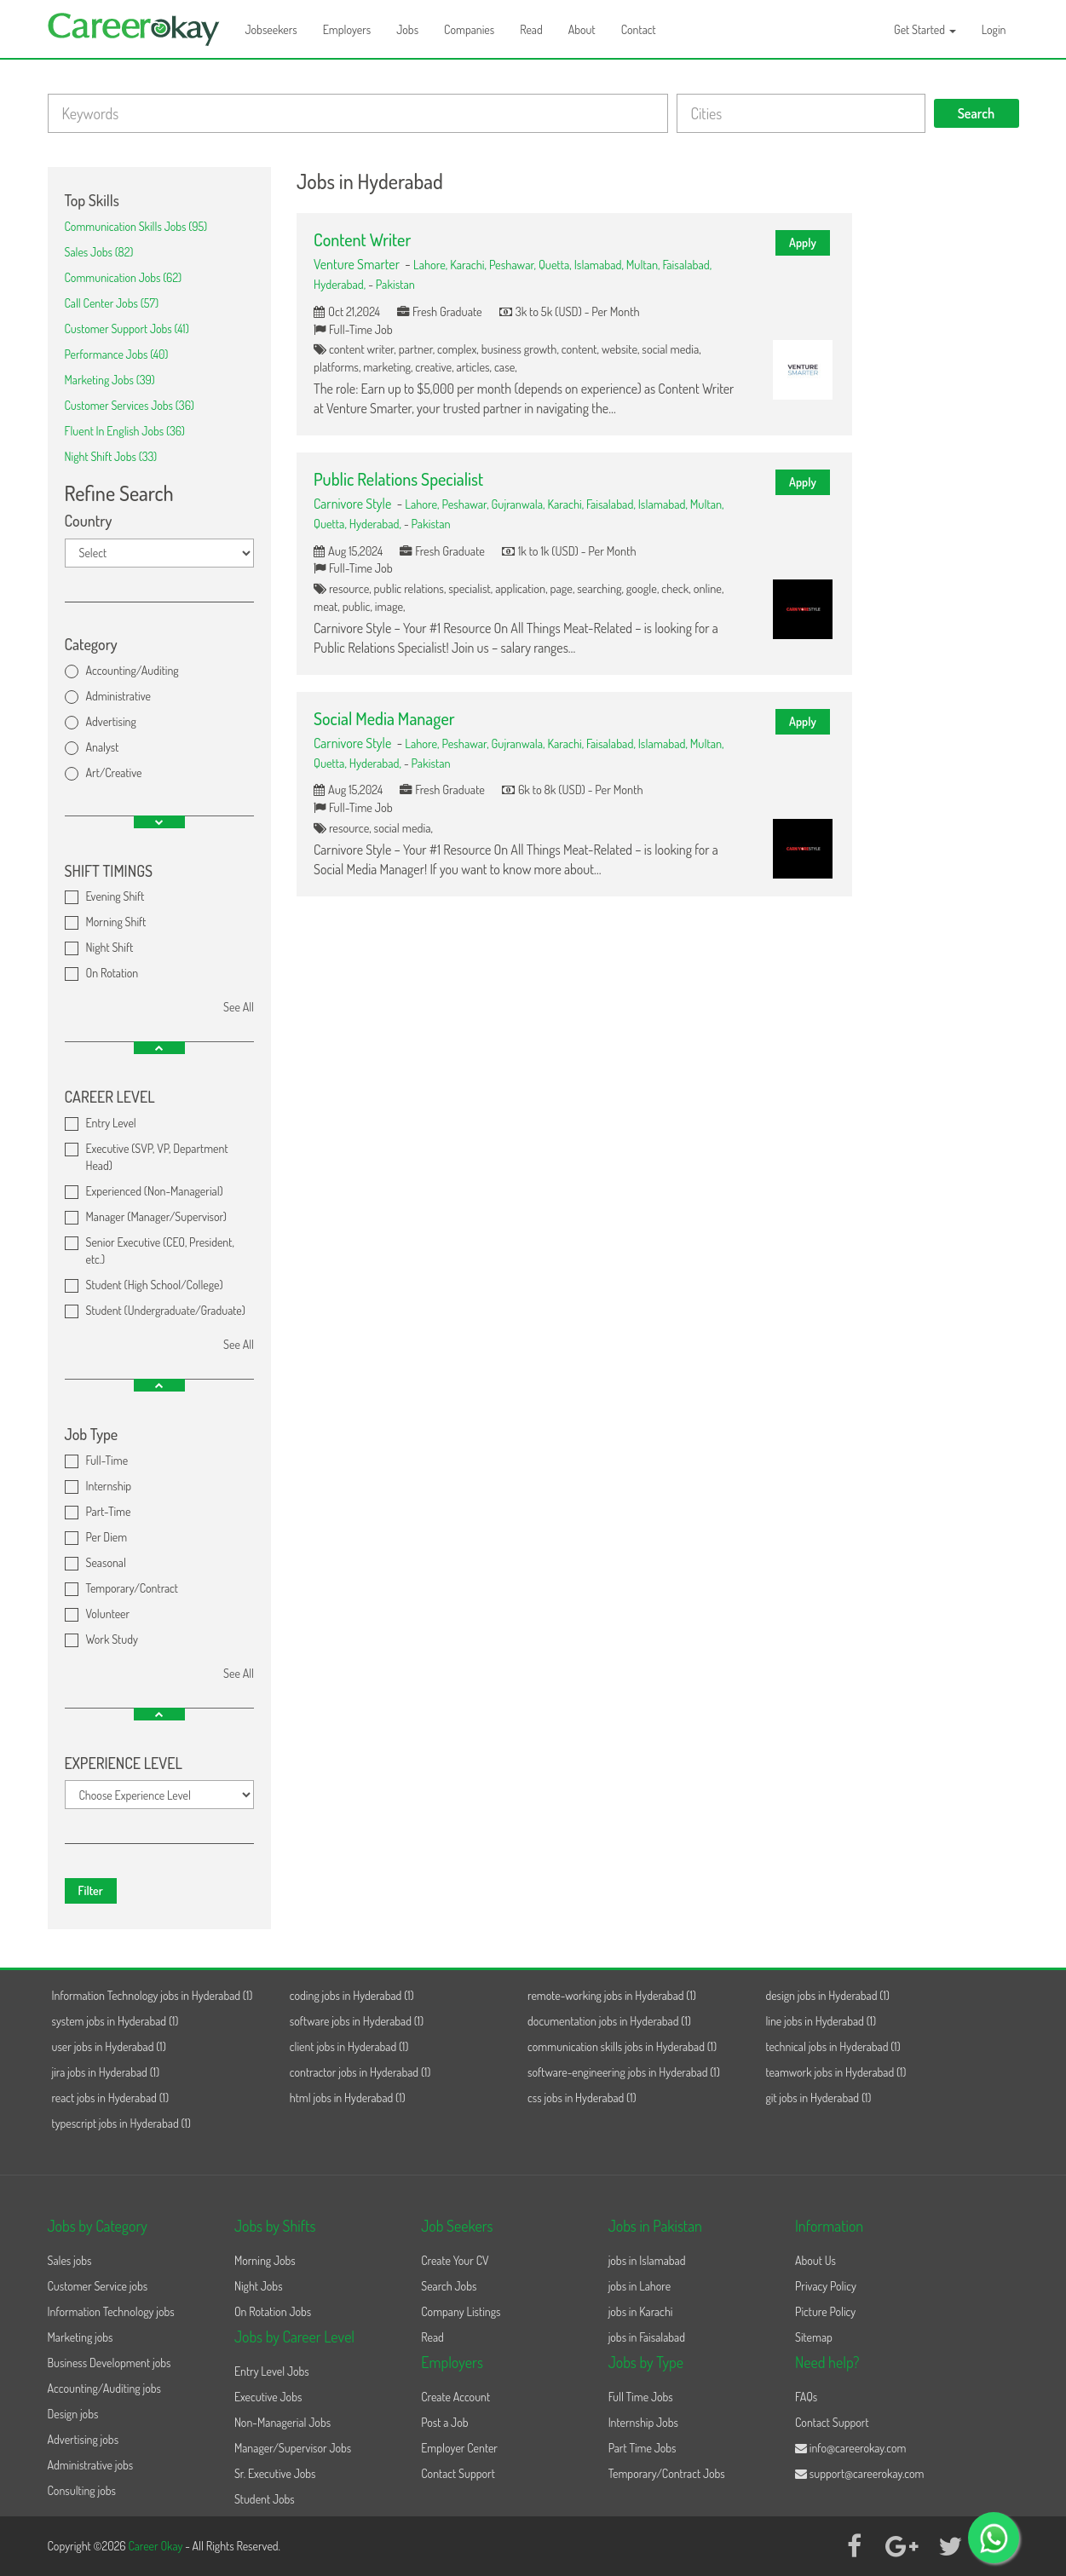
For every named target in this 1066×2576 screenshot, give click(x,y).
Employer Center (459, 2448)
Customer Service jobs (98, 2286)
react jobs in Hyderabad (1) (111, 2097)
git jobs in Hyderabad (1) (818, 2097)
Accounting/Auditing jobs (104, 2388)
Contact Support (458, 2473)
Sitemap (814, 2337)
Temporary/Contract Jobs (666, 2473)
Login (994, 29)
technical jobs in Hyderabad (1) (832, 2046)
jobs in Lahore (639, 2286)
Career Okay (156, 2546)
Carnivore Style (352, 503)
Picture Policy (825, 2311)
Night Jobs (258, 2286)
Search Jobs (448, 2286)
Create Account (455, 2396)
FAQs (806, 2396)
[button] (159, 821)
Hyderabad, (341, 283)
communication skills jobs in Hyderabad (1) (622, 2046)
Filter (90, 1890)
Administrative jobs (91, 2465)
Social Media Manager (384, 718)
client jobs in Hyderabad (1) (349, 2046)
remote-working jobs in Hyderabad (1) (611, 1995)
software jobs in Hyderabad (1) (357, 2021)
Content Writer (362, 239)
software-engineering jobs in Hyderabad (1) (623, 2072)
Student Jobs (264, 2499)
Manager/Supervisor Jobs (292, 2448)
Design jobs (73, 2413)
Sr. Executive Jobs (275, 2473)
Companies (469, 29)
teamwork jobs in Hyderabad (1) (835, 2072)
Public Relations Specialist (398, 479)
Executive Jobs (268, 2396)
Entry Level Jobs (271, 2371)
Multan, (644, 264)
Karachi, (469, 264)
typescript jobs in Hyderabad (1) (121, 2123)
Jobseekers (271, 29)
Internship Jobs (643, 2422)
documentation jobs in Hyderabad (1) (609, 2021)
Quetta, (556, 264)
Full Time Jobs (640, 2396)
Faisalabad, (687, 264)
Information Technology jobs (111, 2311)
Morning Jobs (265, 2260)
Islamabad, (600, 264)
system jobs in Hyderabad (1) (115, 2021)
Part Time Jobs (642, 2448)
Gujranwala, (520, 503)
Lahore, (431, 264)
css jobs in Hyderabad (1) (582, 2097)
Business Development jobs (109, 2362)
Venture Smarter (357, 264)
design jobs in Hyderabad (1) (827, 1995)
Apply (802, 242)
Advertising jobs (83, 2439)
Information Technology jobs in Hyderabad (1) (152, 1995)
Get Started (925, 29)
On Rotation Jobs (272, 2311)
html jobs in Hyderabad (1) (348, 2097)
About (582, 29)
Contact (638, 29)
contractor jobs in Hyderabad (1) (360, 2072)
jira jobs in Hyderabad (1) (106, 2072)
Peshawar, (514, 264)
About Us (815, 2260)
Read (531, 29)
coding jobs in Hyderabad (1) (352, 1995)
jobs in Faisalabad (646, 2337)
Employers (347, 29)
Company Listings (460, 2311)
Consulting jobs (82, 2490)
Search (976, 113)
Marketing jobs (80, 2337)
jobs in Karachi (640, 2311)
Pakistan (395, 283)
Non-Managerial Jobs (282, 2422)
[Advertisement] (948, 422)
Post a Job (444, 2422)
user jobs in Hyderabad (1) (109, 2046)
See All (238, 1007)
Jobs (407, 29)
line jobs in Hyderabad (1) (820, 2021)
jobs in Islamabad (647, 2260)
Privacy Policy (825, 2286)
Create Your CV (454, 2260)
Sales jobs (70, 2260)
